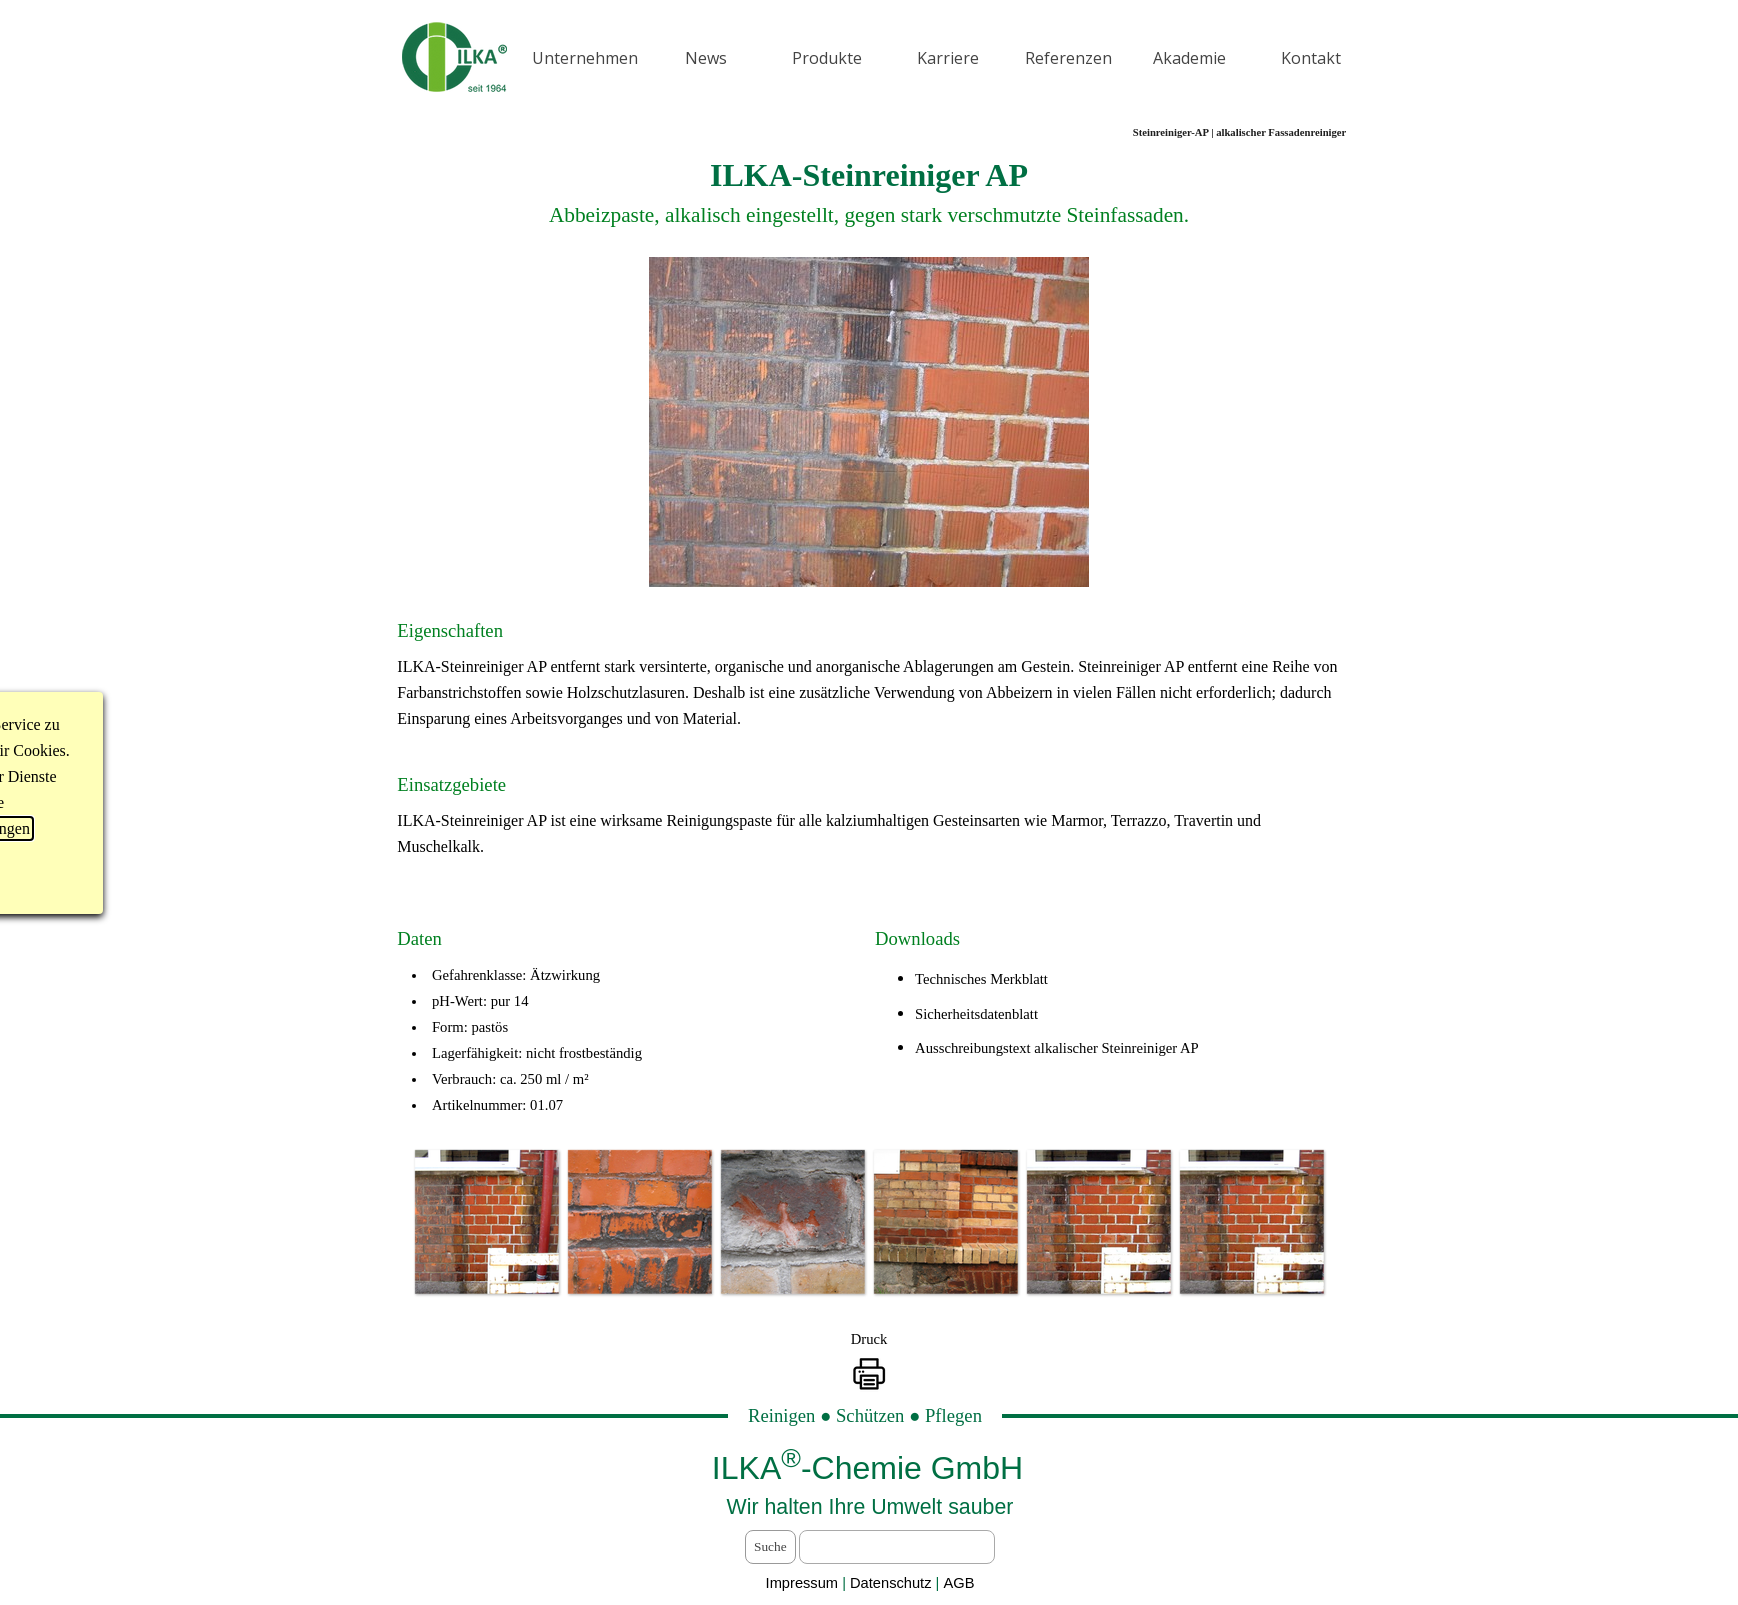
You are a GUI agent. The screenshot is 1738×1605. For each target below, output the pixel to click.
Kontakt (1311, 58)
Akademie (1189, 58)
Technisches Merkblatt (981, 979)
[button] (486, 1221)
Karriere (948, 58)
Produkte (827, 58)
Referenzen (1068, 58)
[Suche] (897, 1547)
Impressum (802, 1583)
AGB (958, 1583)
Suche (770, 1546)
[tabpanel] (868, 191)
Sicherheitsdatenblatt (976, 1014)
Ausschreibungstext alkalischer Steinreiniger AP (1057, 1048)
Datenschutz (893, 1583)
